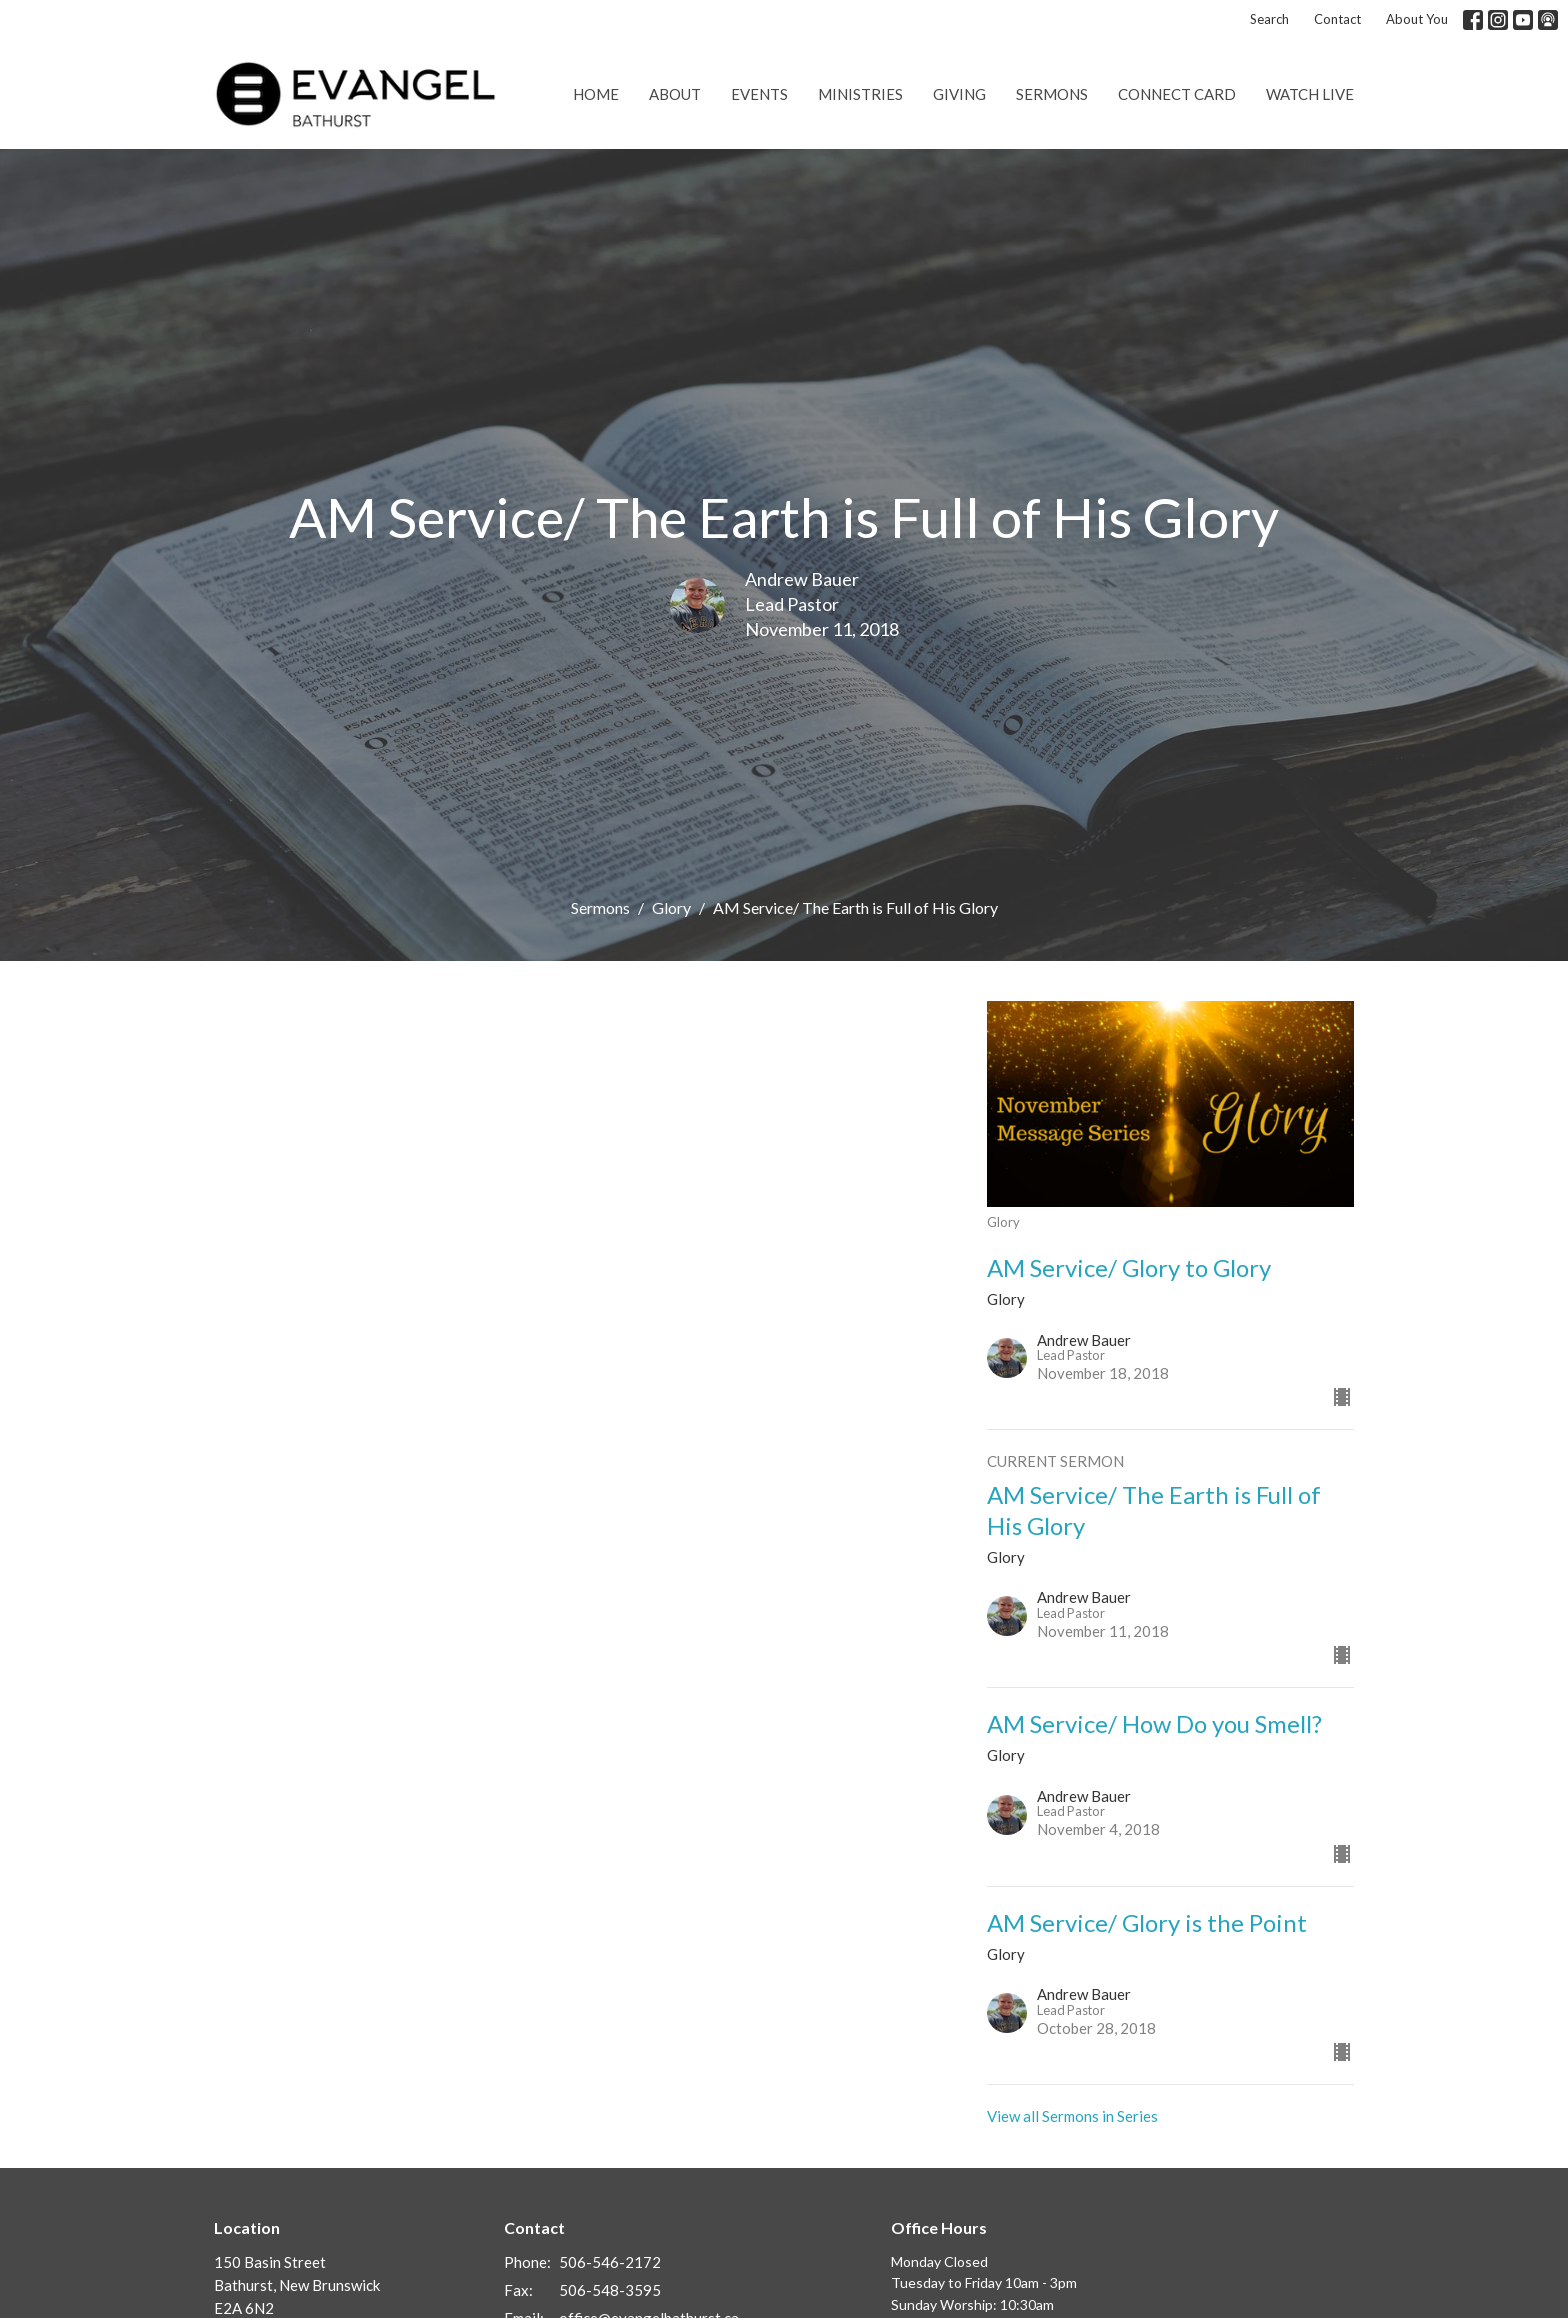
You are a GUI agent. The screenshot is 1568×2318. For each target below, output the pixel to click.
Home (596, 94)
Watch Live (1310, 94)
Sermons (1052, 94)
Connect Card (1177, 94)
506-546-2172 (610, 2262)
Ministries (860, 94)
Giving (959, 94)
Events (759, 94)
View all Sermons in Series (1072, 2116)
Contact (1337, 19)
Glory (671, 907)
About (675, 94)
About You (1417, 19)
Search (1269, 19)
